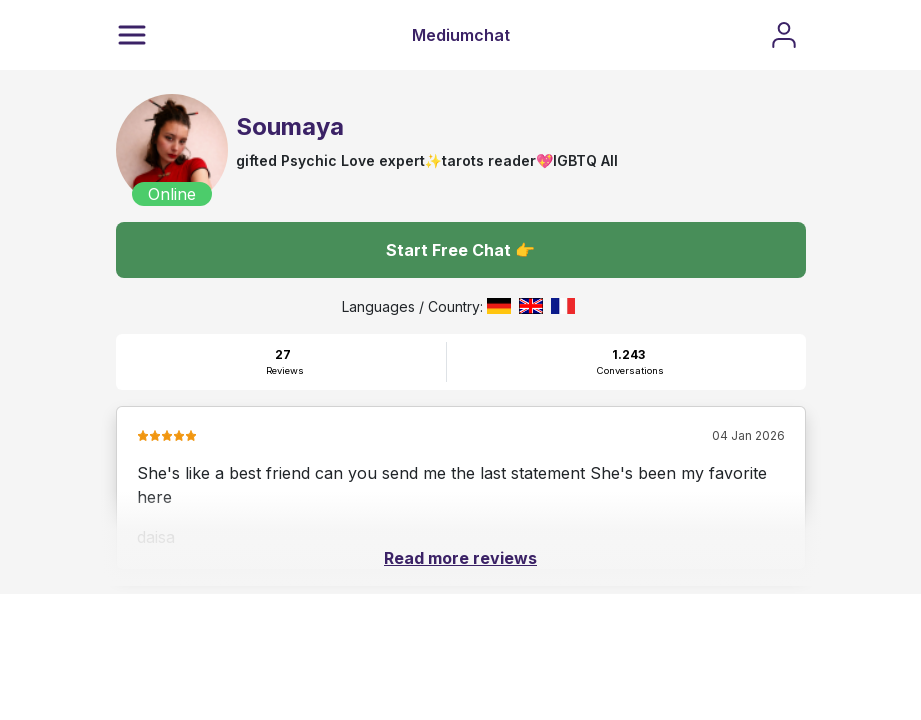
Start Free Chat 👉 (460, 250)
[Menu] (132, 35)
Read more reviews (460, 558)
